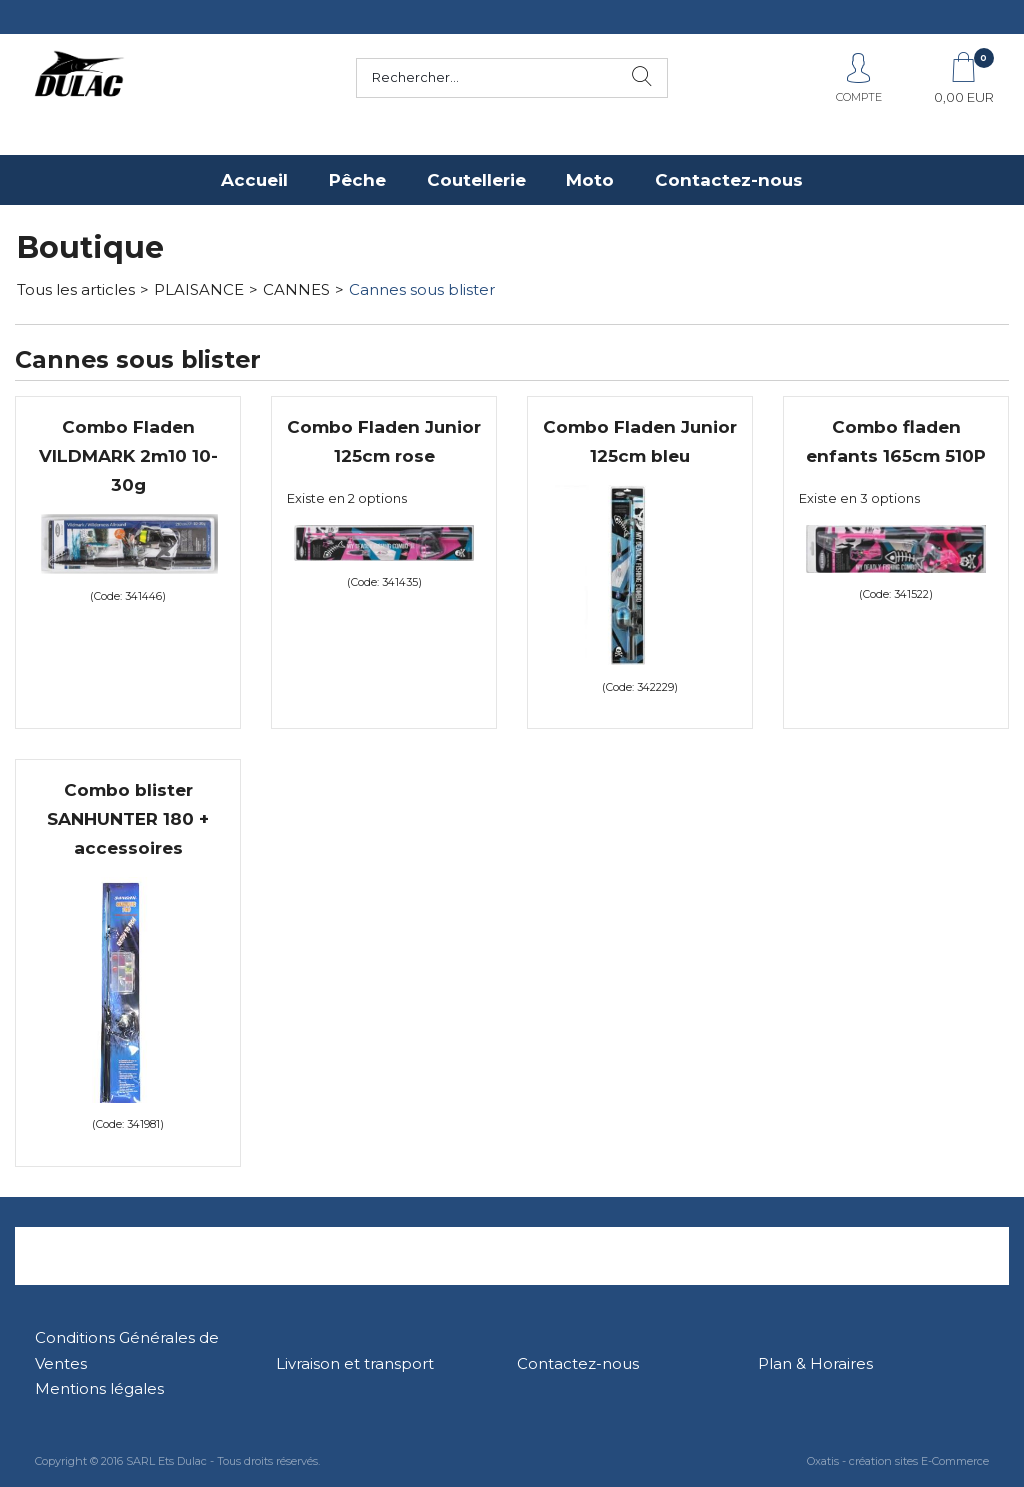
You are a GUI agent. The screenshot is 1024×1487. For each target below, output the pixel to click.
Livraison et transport (355, 1363)
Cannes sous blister (422, 289)
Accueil (254, 180)
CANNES (296, 289)
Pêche (357, 180)
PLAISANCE (199, 289)
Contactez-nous (729, 180)
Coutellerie (476, 180)
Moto (590, 180)
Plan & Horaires (815, 1363)
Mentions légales (99, 1388)
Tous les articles (76, 289)
